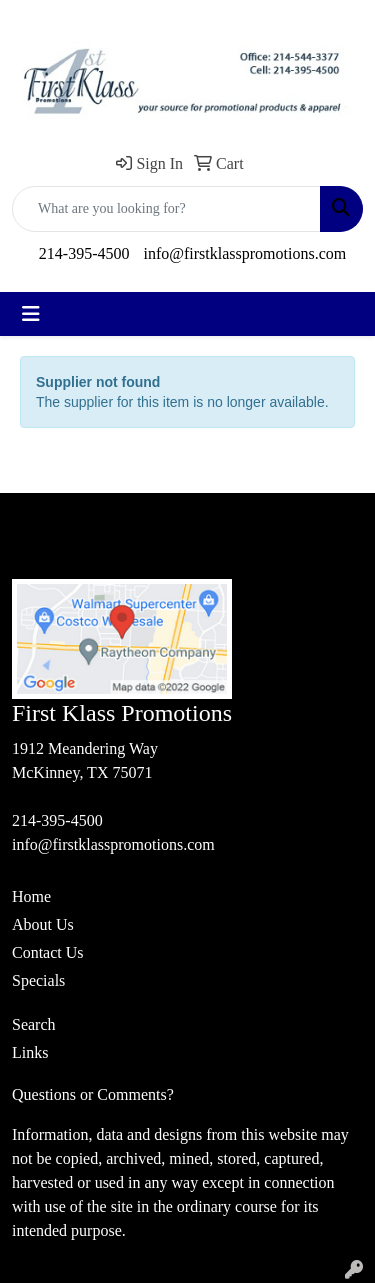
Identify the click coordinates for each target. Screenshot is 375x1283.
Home (31, 896)
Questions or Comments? (93, 1094)
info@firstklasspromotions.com (244, 253)
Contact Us (48, 952)
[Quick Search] (166, 209)
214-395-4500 (84, 253)
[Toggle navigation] (31, 314)
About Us (43, 924)
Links (30, 1052)
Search (34, 1024)
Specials (38, 980)
